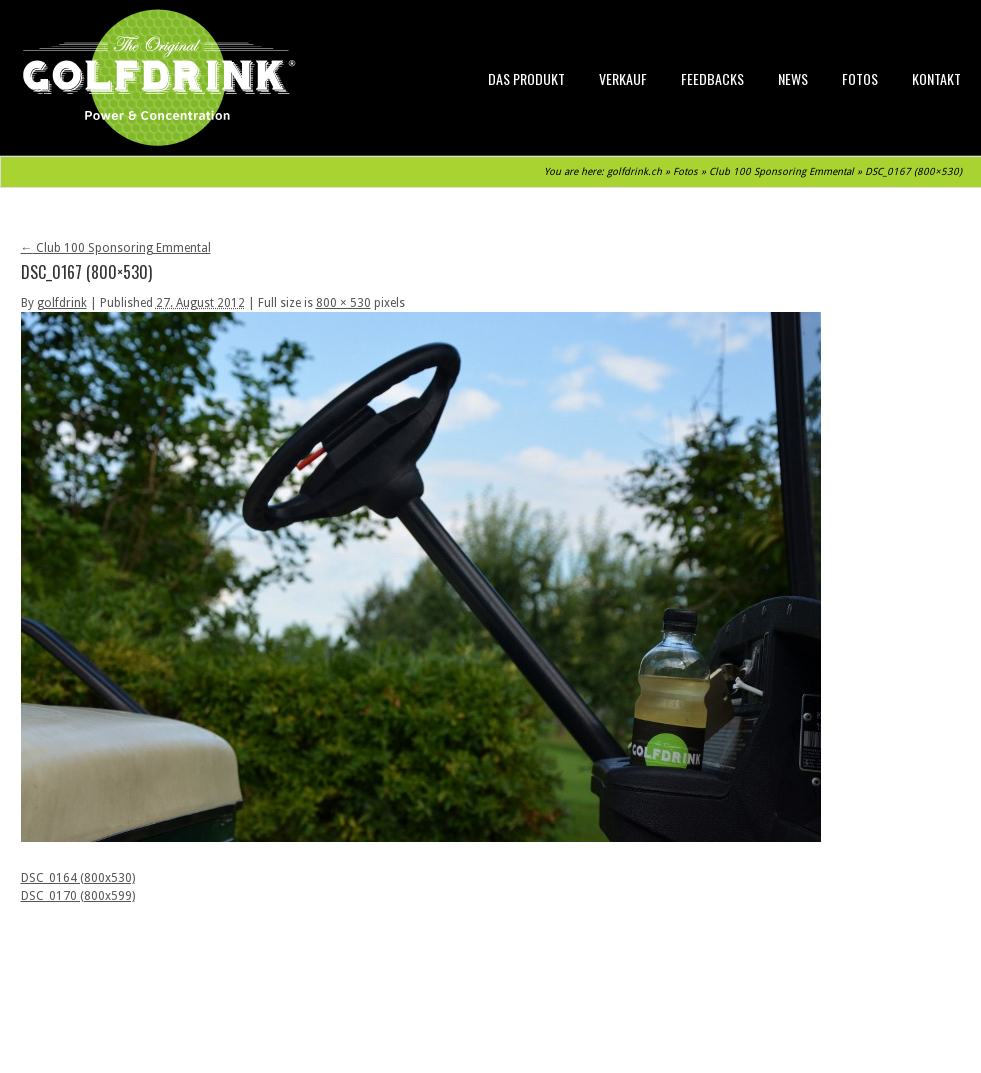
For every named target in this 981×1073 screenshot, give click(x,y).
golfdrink (62, 303)
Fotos (860, 78)
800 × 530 (343, 303)
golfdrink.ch (634, 171)
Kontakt (936, 78)
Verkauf (623, 78)
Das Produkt (526, 78)
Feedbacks (712, 78)
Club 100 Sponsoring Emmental (781, 171)
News (793, 78)
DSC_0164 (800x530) (78, 878)
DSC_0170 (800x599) (78, 896)
